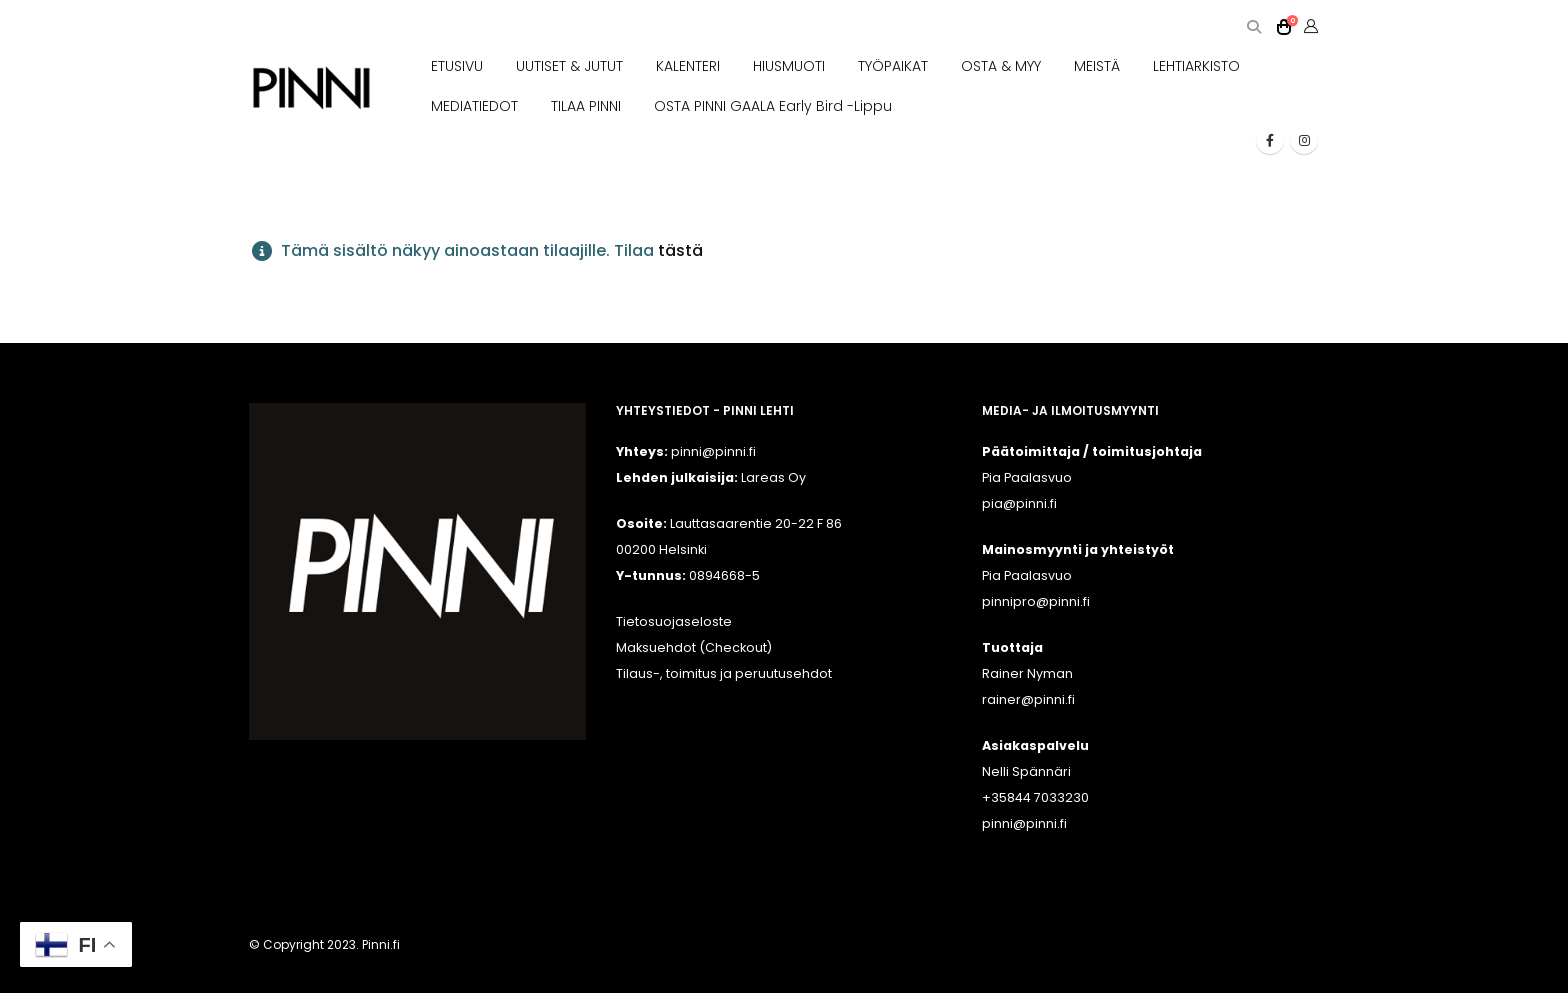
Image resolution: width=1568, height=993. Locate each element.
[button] (1253, 27)
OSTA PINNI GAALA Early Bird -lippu (773, 106)
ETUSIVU (457, 66)
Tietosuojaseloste (674, 621)
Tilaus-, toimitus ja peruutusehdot (724, 673)
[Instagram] (1304, 140)
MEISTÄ (1097, 66)
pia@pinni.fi (1019, 503)
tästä (680, 250)
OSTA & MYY (1001, 66)
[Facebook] (1270, 140)
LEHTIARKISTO (1196, 66)
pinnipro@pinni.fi (1036, 601)
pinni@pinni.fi (1024, 823)
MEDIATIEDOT (474, 106)
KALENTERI (688, 66)
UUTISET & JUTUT (569, 66)
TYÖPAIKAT (893, 66)
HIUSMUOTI (789, 66)
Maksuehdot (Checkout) (694, 647)
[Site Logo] (311, 88)
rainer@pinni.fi (1028, 699)
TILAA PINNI (586, 106)
